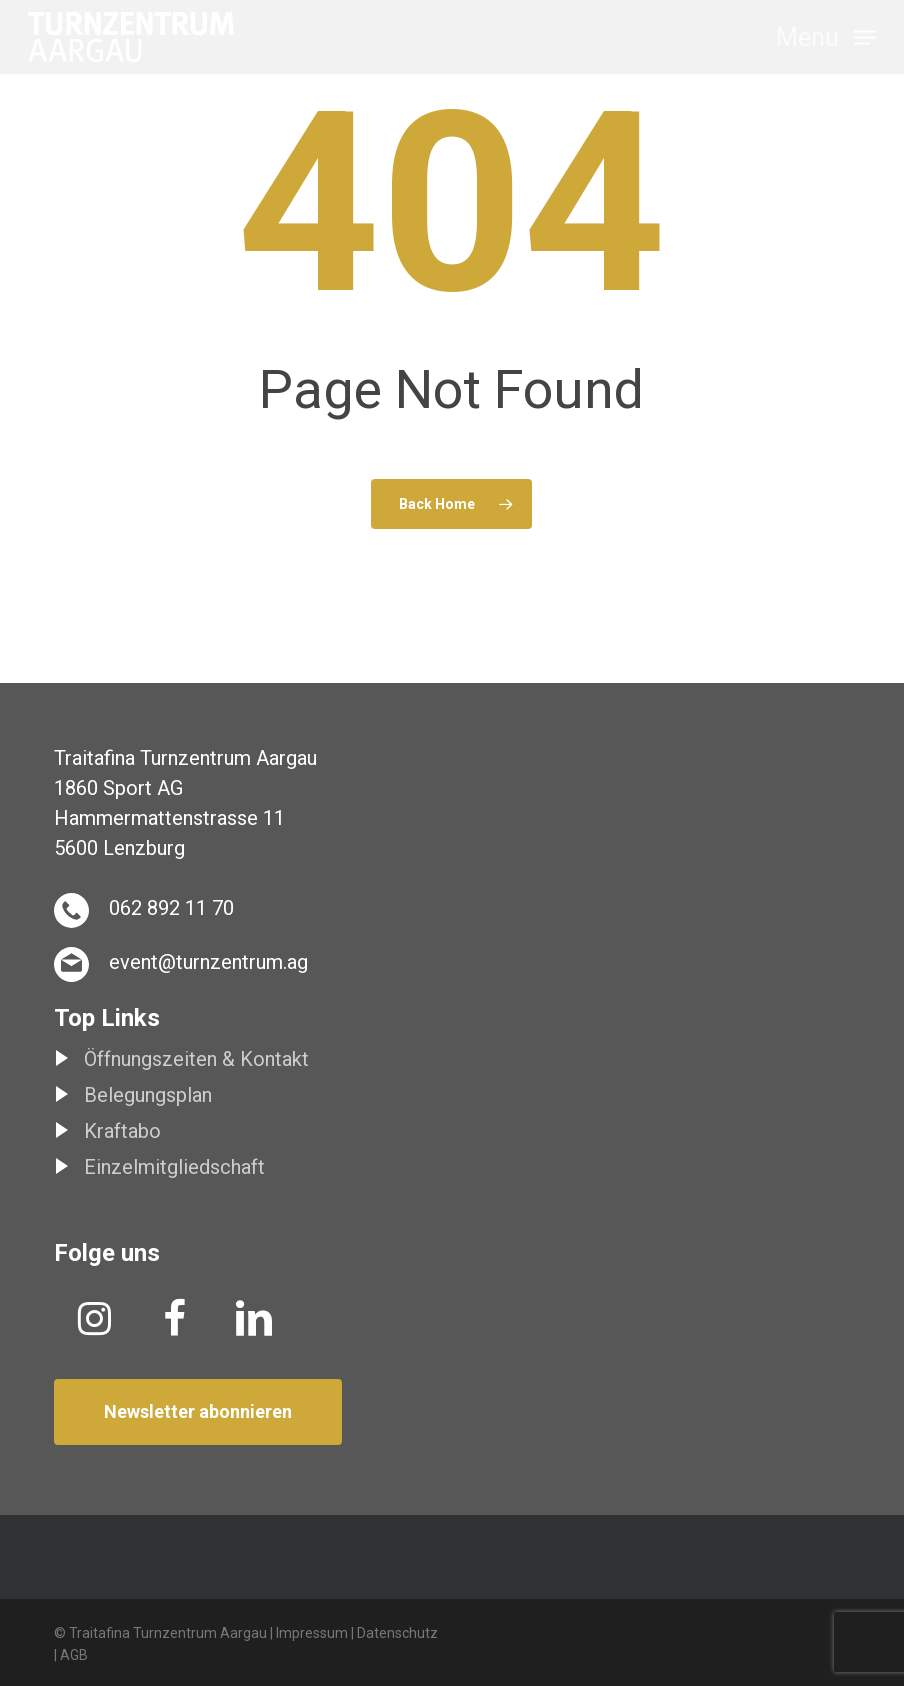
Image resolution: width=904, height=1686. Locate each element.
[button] (826, 35)
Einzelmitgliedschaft (174, 1167)
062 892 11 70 (171, 908)
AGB (74, 1655)
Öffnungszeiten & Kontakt (196, 1059)
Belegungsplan (148, 1095)
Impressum (312, 1633)
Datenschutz (397, 1633)
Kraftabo (122, 1131)
